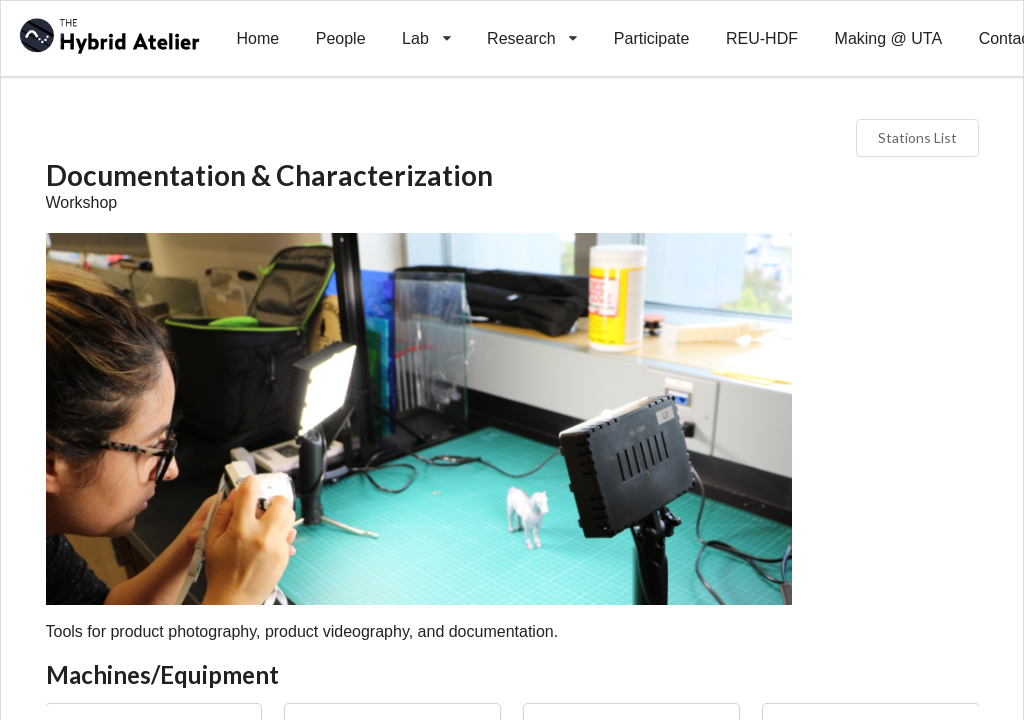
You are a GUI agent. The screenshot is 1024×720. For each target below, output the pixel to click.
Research (532, 24)
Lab (426, 24)
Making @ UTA (889, 38)
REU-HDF (762, 38)
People (341, 38)
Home (257, 38)
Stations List (917, 137)
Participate (652, 38)
